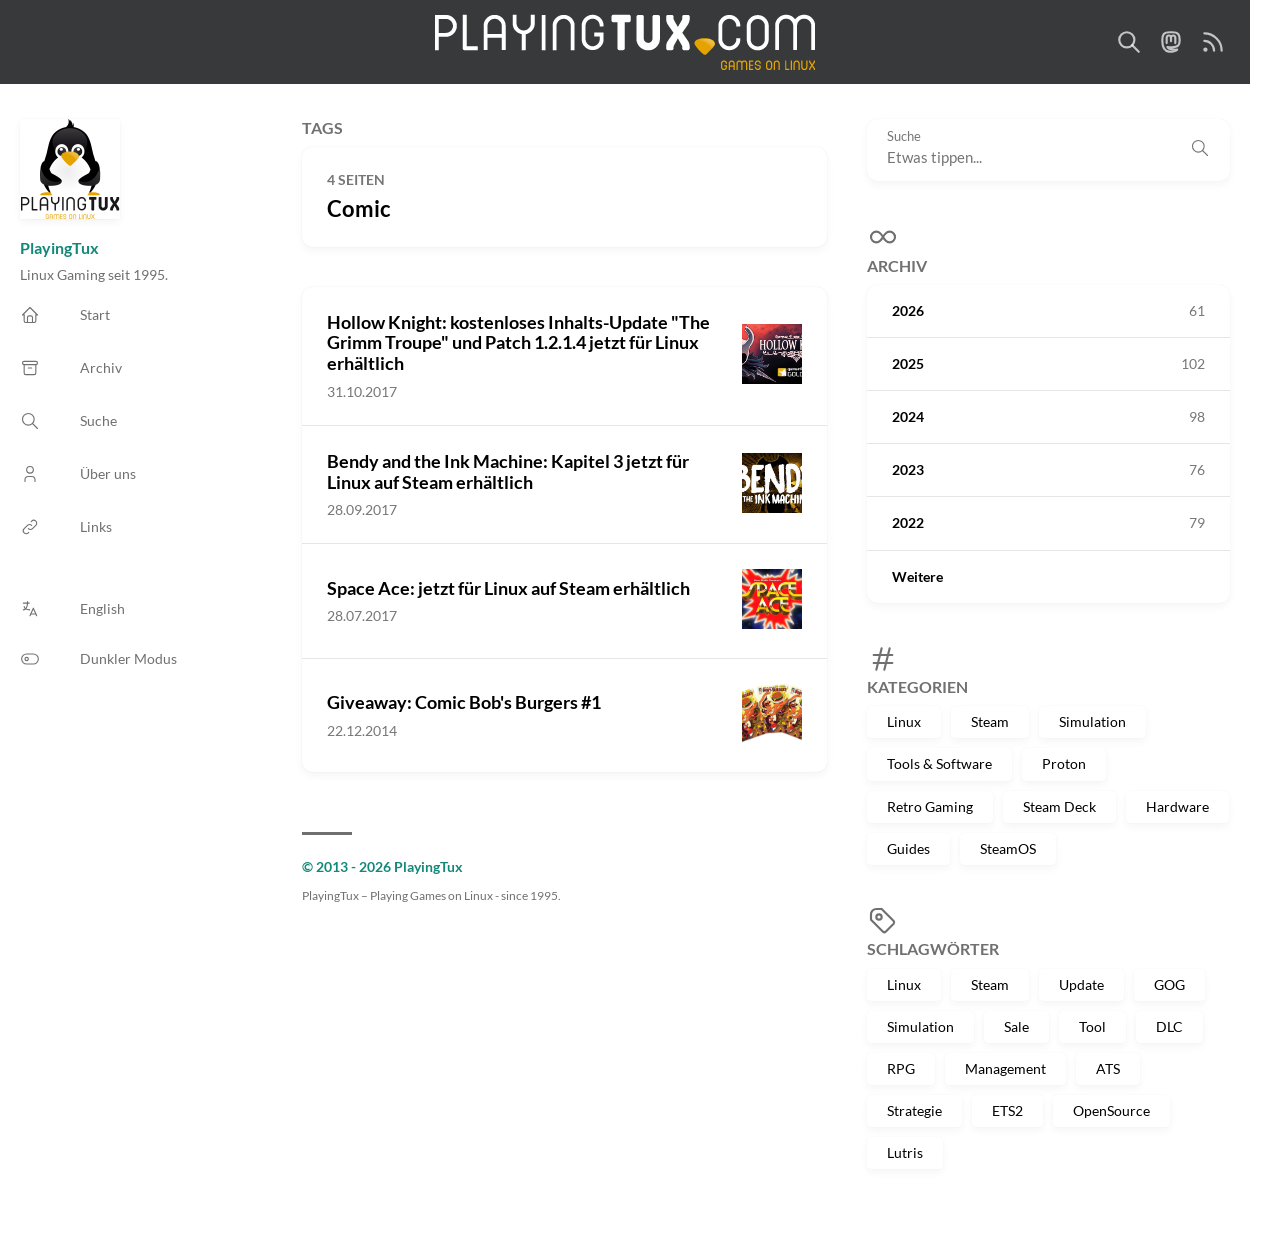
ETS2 (1007, 1110)
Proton (1064, 763)
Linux (904, 721)
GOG (1169, 984)
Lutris (905, 1152)
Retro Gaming (930, 806)
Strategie (914, 1110)
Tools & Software (939, 763)
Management (1005, 1068)
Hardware (1177, 806)
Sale (1016, 1026)
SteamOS (1008, 848)
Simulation (1092, 721)
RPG (901, 1068)
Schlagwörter (933, 948)
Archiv (897, 265)
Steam (990, 721)
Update (1081, 984)
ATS (1108, 1068)
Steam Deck (1059, 806)
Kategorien (917, 686)
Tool (1092, 1026)
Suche (904, 136)
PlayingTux (59, 247)
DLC (1169, 1026)
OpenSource (1111, 1110)
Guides (908, 848)
